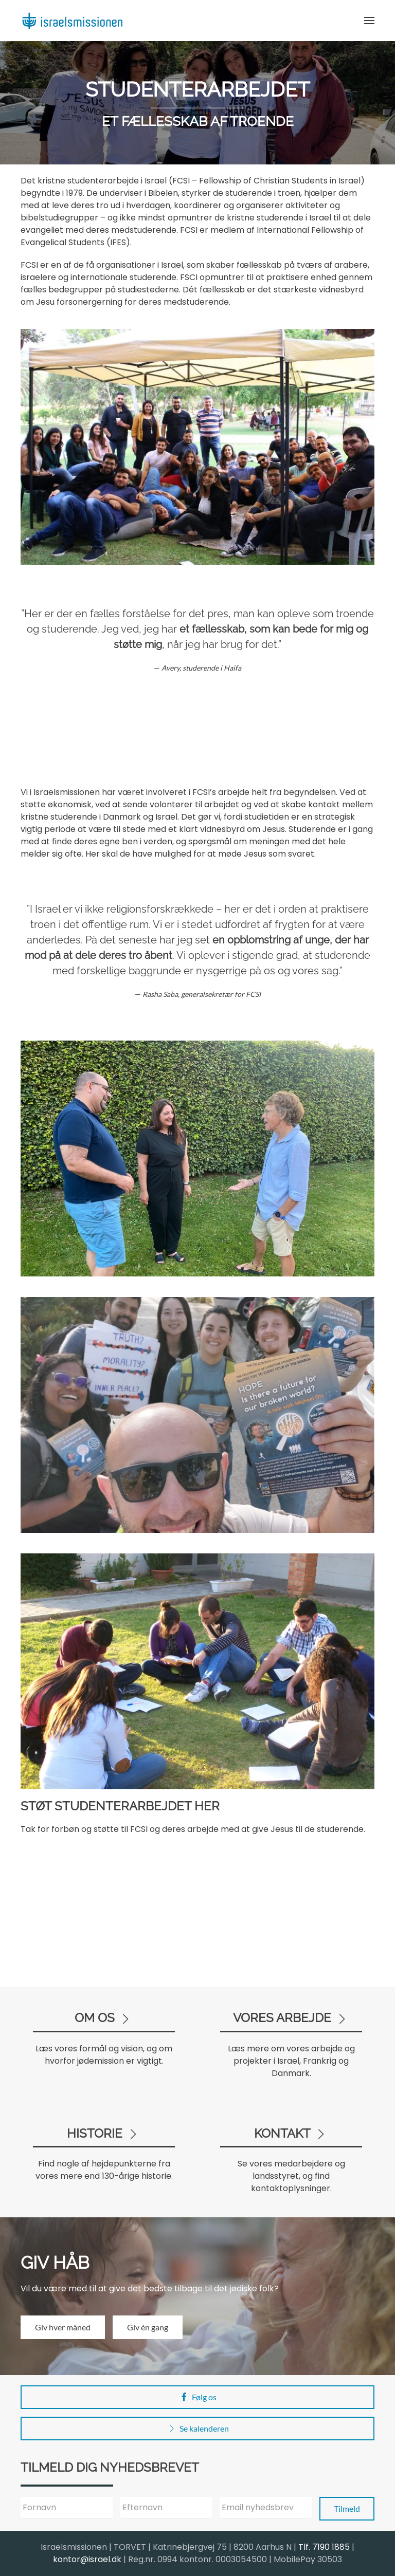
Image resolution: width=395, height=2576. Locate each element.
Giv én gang (147, 2327)
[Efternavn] (166, 2507)
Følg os (198, 2397)
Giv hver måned (63, 2327)
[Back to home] (72, 20)
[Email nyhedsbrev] (266, 2507)
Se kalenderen (198, 2428)
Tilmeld (347, 2508)
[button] (369, 20)
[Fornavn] (67, 2507)
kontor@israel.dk (87, 2559)
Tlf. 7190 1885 (324, 2547)
